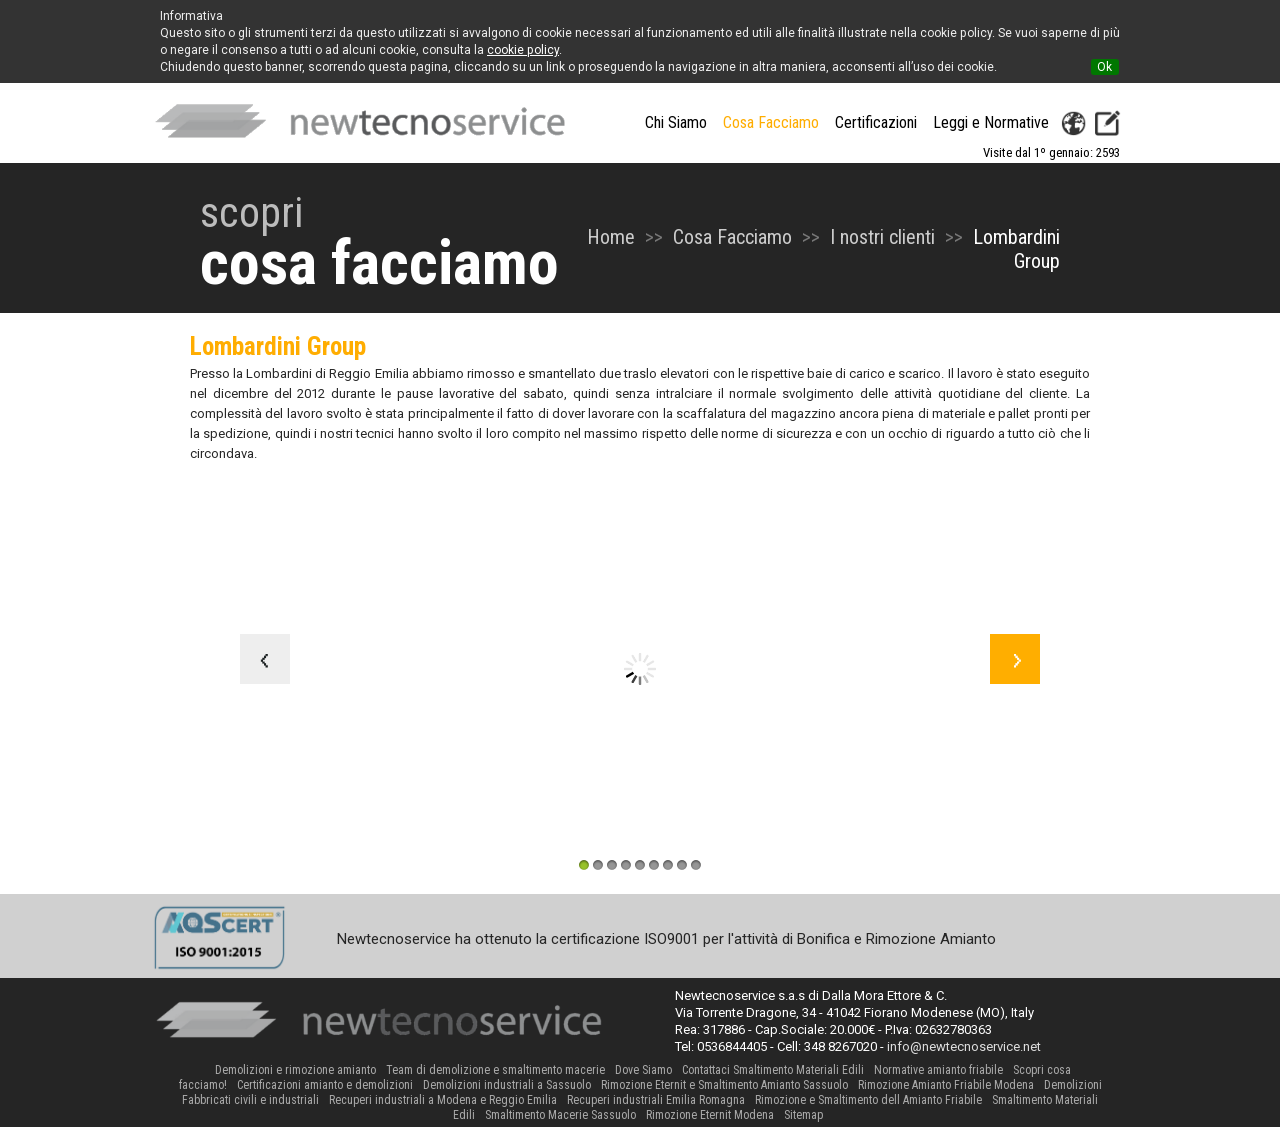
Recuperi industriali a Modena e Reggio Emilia (443, 1100)
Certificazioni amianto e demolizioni (325, 1085)
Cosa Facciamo (732, 237)
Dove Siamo (643, 1070)
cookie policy (523, 50)
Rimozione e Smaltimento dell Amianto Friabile (868, 1100)
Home (611, 237)
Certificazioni (876, 122)
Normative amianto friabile (938, 1070)
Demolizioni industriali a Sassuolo (507, 1085)
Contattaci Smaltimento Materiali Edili (773, 1070)
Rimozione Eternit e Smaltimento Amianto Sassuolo (724, 1085)
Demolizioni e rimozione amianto (295, 1070)
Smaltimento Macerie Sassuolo (560, 1115)
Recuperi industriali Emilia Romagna (656, 1100)
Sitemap (803, 1115)
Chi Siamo (676, 122)
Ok (1104, 67)
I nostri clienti (882, 237)
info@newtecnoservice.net (964, 1046)
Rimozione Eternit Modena (710, 1115)
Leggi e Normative (991, 122)
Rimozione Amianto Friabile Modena (946, 1085)
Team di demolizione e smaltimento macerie (495, 1070)
